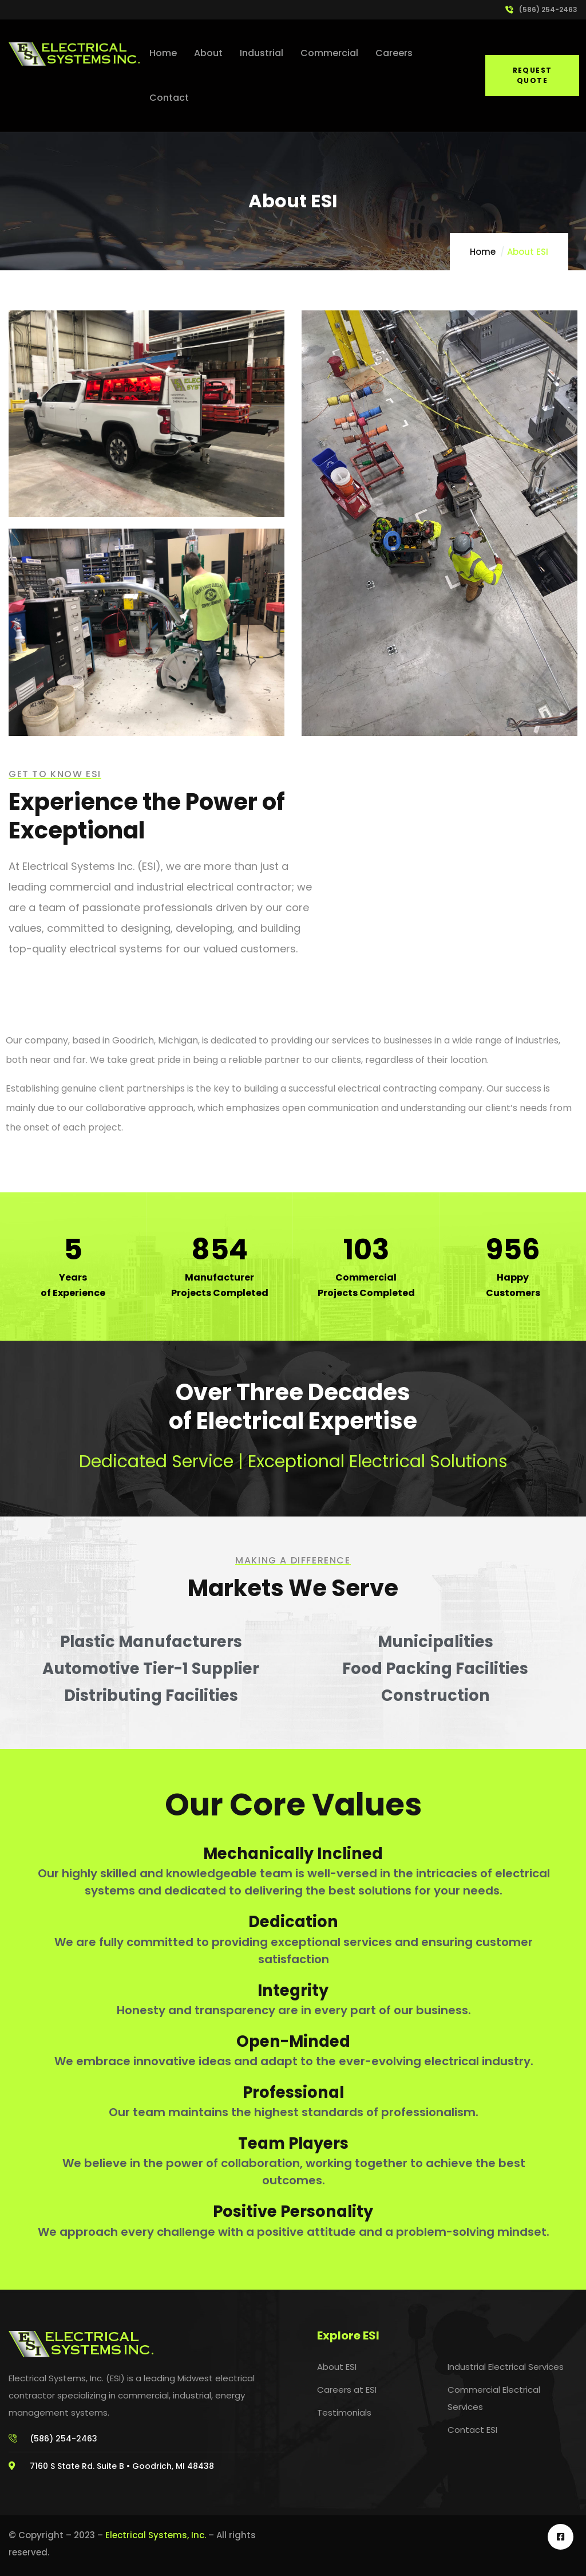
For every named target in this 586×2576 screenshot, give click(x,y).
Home (483, 252)
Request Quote (532, 75)
